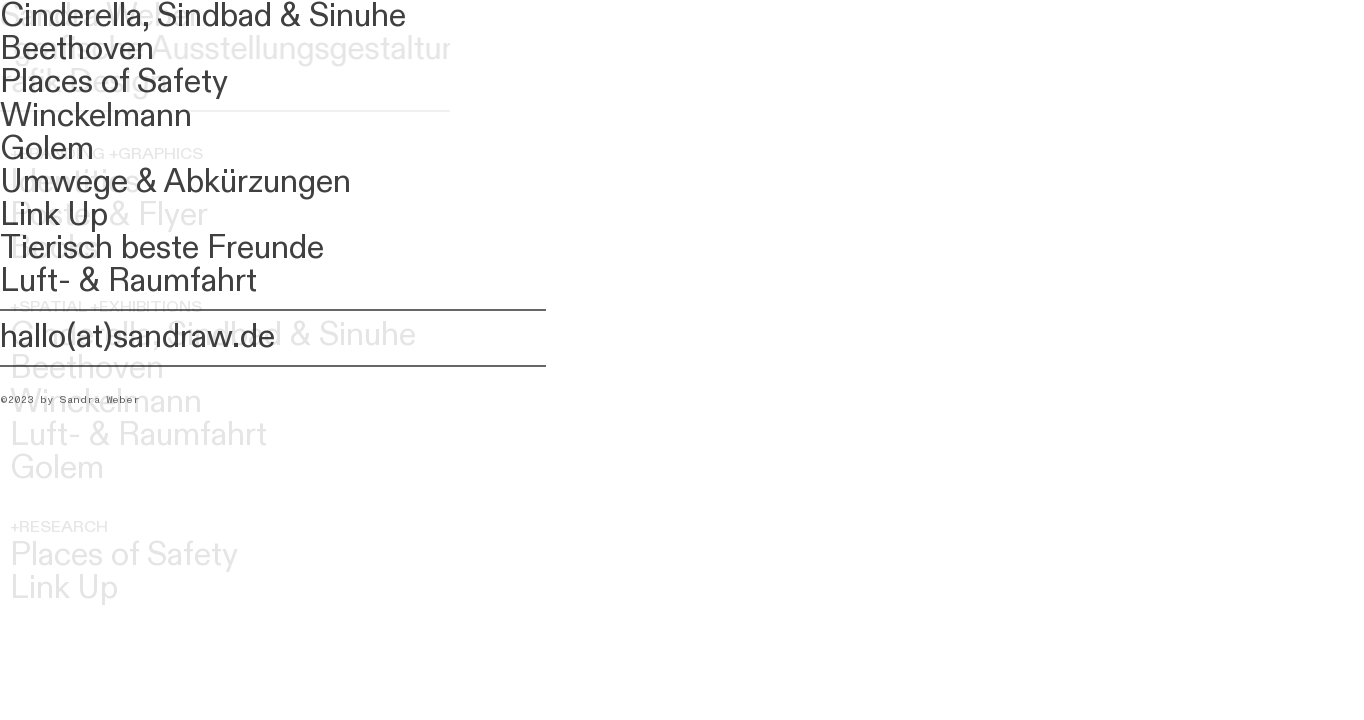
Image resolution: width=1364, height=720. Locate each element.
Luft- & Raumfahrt (138, 435)
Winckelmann (106, 402)
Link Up (64, 588)
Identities (75, 182)
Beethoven (87, 368)
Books (54, 248)
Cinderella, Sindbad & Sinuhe (213, 335)
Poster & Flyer (109, 215)
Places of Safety (124, 555)
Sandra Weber (100, 16)
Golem (57, 468)
